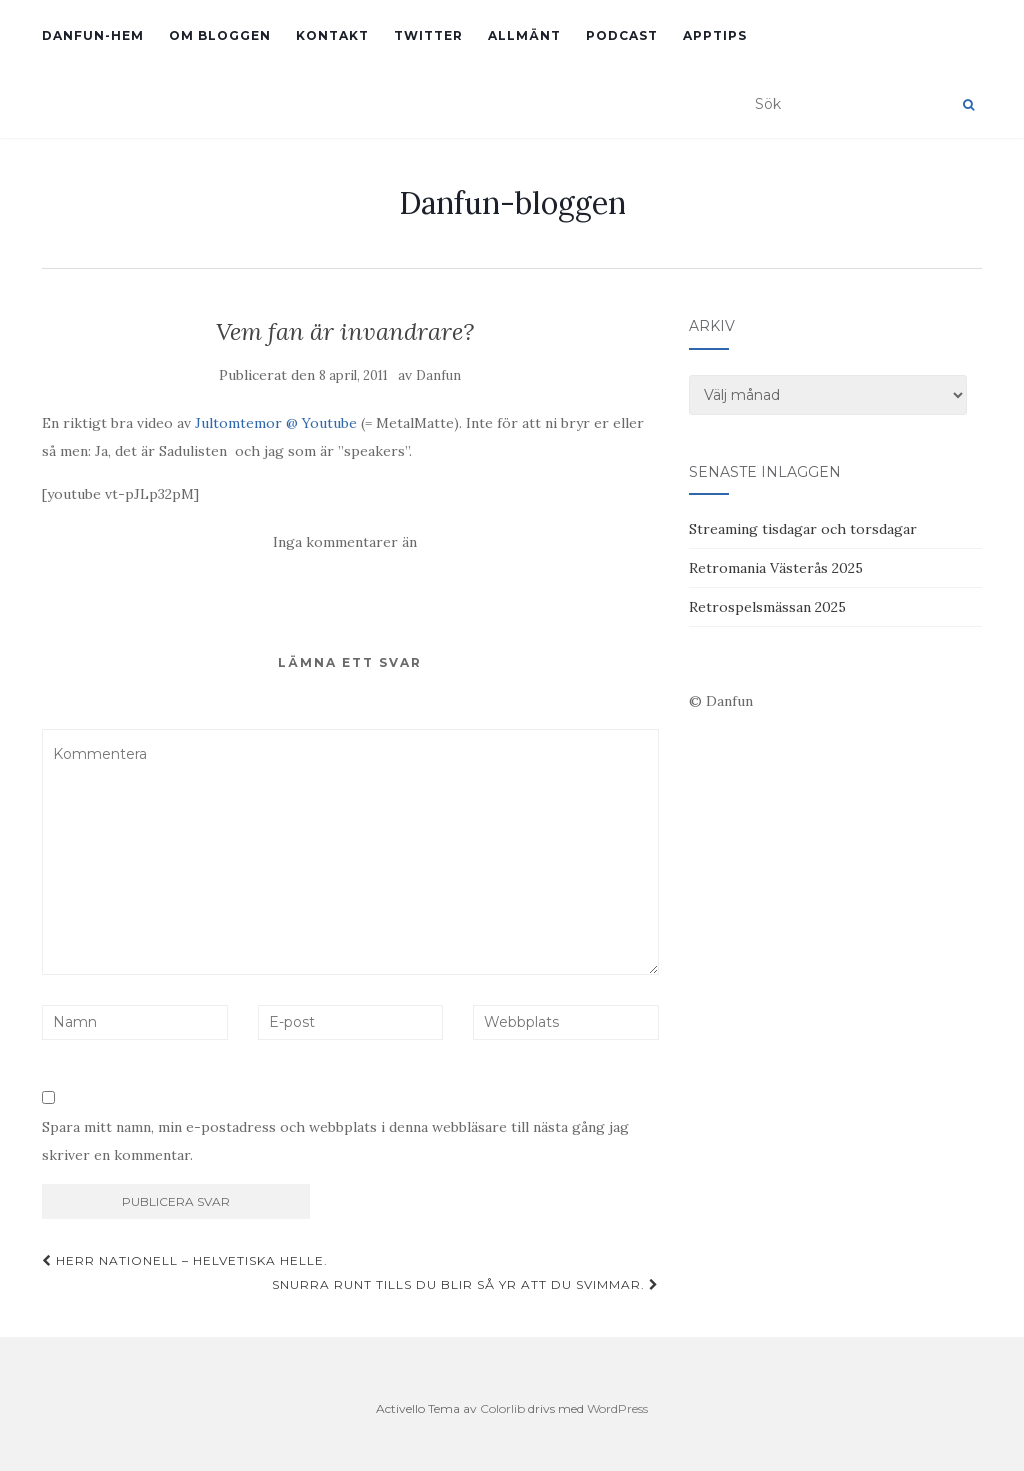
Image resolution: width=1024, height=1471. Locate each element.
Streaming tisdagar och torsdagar (803, 529)
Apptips (715, 35)
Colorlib (502, 1408)
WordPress (617, 1408)
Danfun (438, 375)
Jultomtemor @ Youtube (276, 423)
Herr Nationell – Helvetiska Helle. (185, 1260)
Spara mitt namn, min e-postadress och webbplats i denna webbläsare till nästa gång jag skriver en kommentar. (335, 1141)
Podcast (622, 35)
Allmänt (524, 35)
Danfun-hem (93, 35)
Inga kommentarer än (345, 542)
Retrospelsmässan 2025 (767, 607)
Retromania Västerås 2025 (776, 568)
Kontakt (332, 35)
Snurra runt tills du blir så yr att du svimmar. (465, 1284)
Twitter (428, 35)
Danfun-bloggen (512, 203)
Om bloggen (220, 35)
